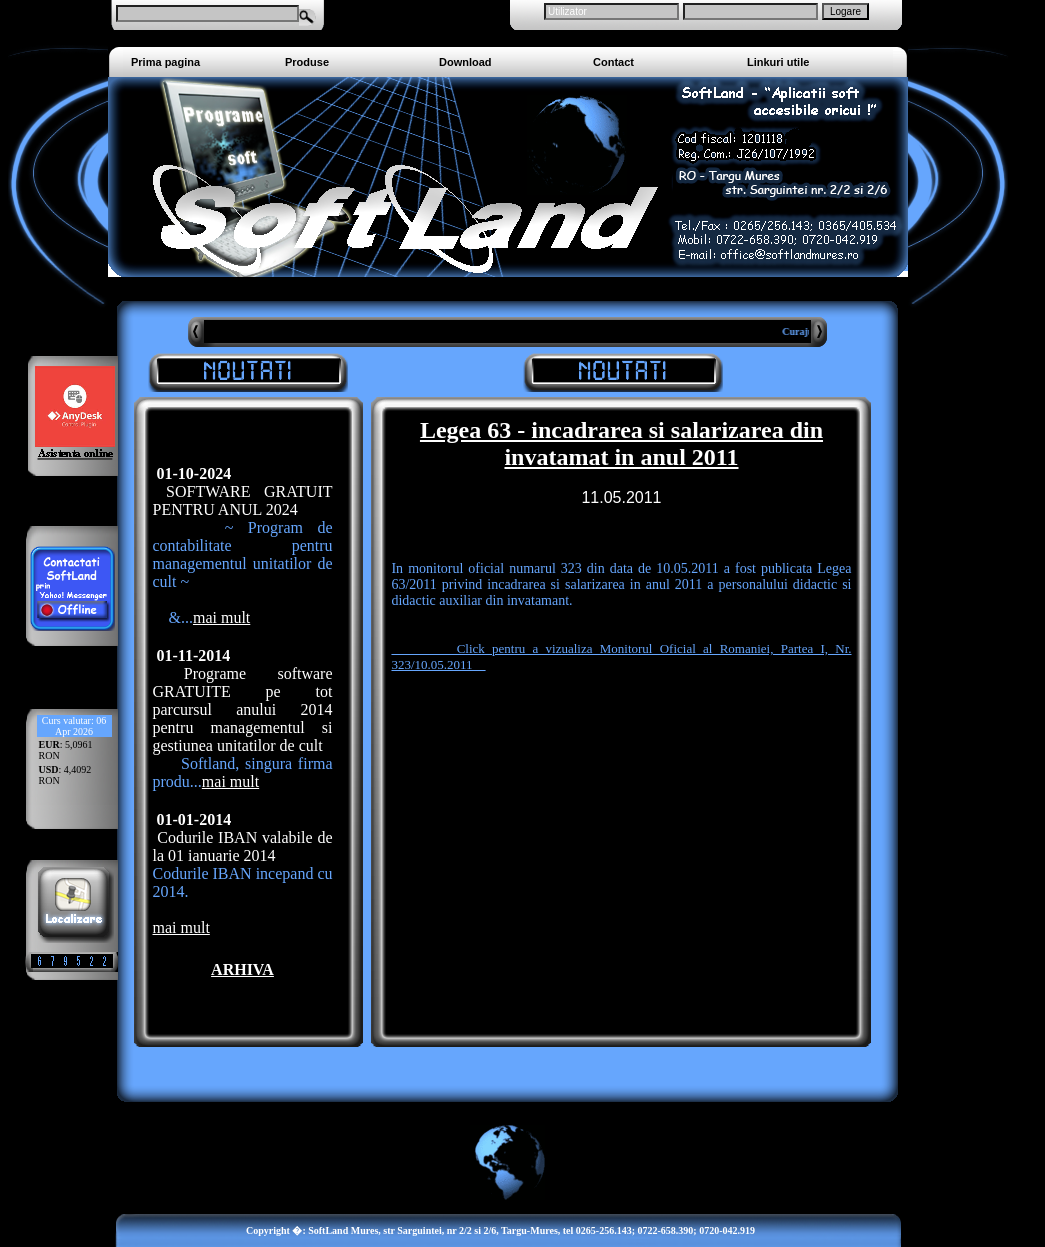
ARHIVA (242, 969)
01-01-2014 (192, 819)
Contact (613, 62)
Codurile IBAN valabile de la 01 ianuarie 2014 (243, 846)
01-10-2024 (192, 473)
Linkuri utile (778, 62)
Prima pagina (165, 62)
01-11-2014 (192, 655)
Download (465, 62)
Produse (307, 62)
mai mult (221, 617)
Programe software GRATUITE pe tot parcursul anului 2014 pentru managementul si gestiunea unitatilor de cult (243, 709)
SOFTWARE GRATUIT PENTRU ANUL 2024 (243, 500)
